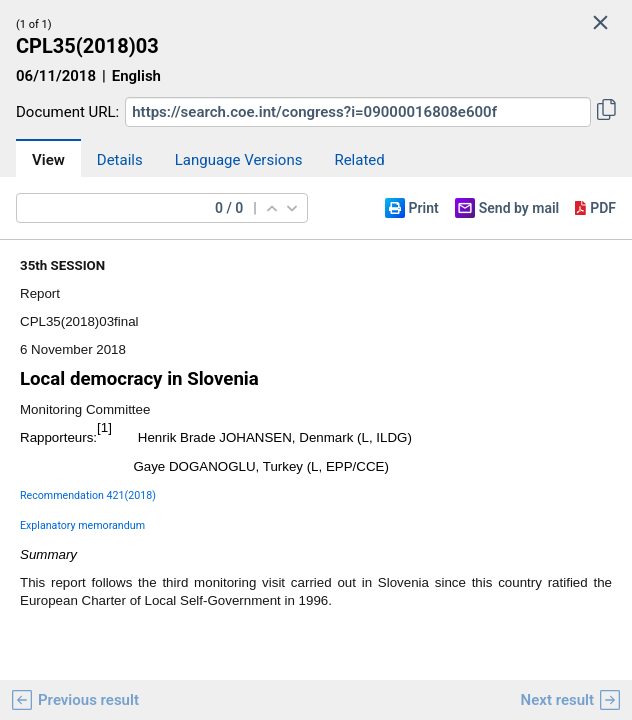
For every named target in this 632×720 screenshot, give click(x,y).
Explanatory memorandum (82, 525)
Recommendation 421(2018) (88, 495)
